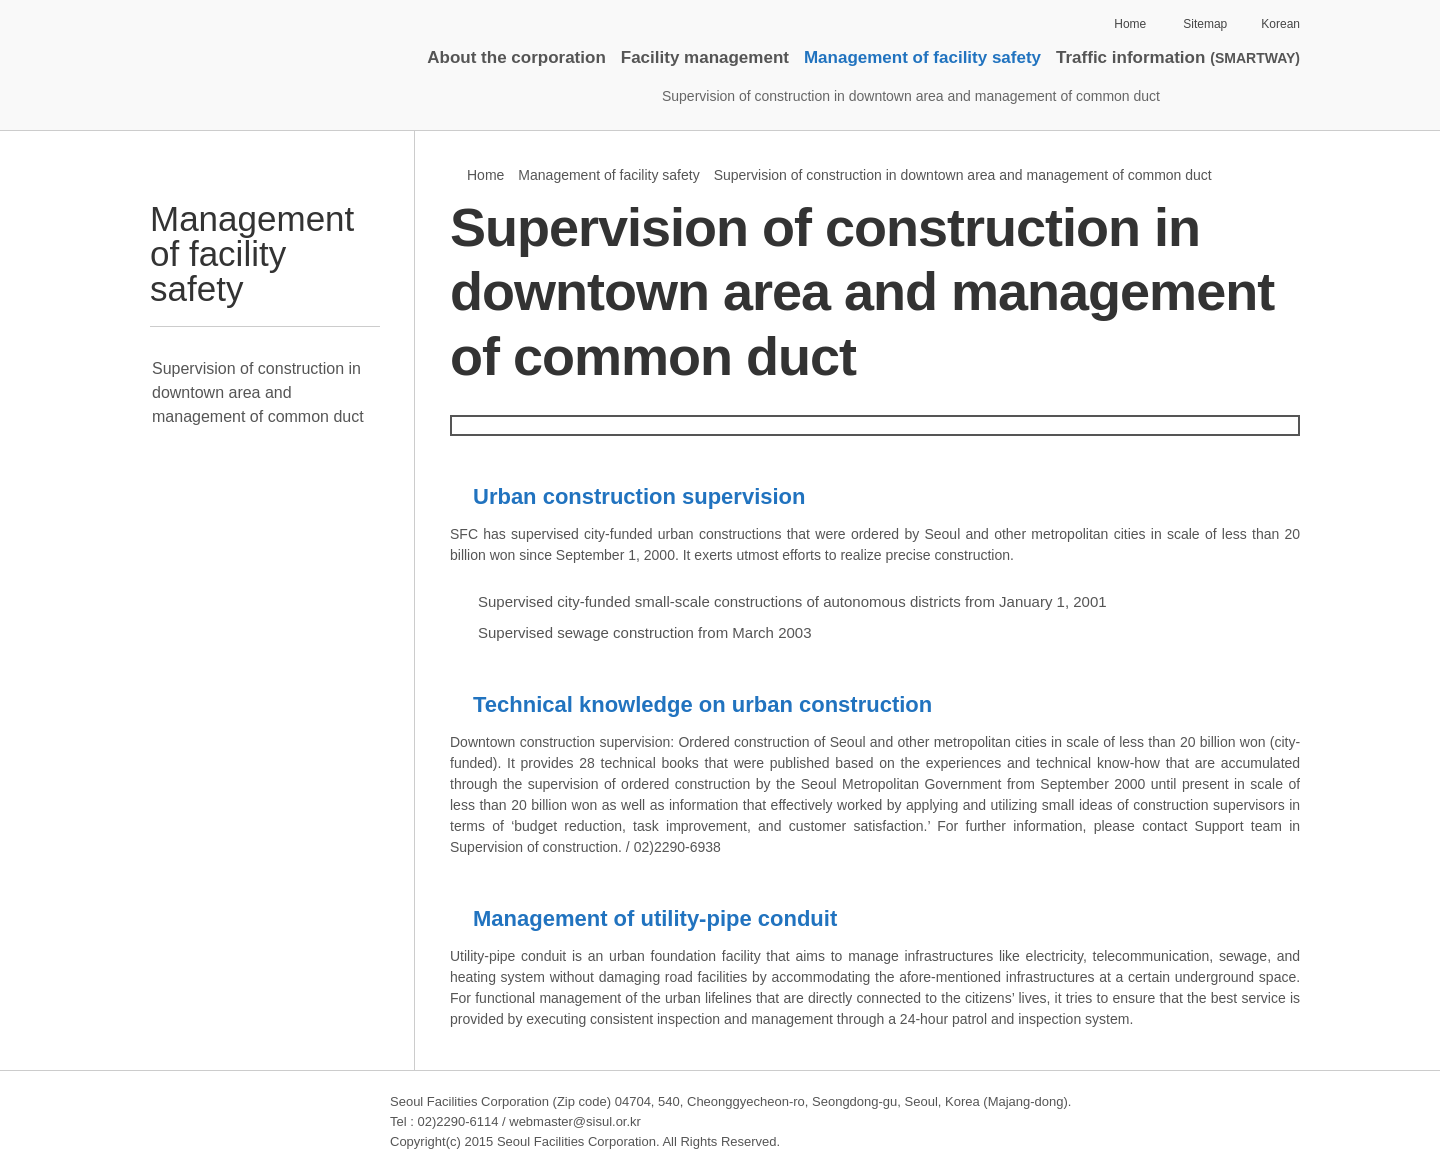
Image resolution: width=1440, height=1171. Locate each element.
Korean (1280, 24)
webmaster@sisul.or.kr (575, 1121)
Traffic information (1178, 57)
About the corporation (516, 57)
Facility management (705, 57)
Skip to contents (190, 0)
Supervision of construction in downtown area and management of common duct (911, 96)
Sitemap (1205, 24)
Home (1130, 24)
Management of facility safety (922, 57)
